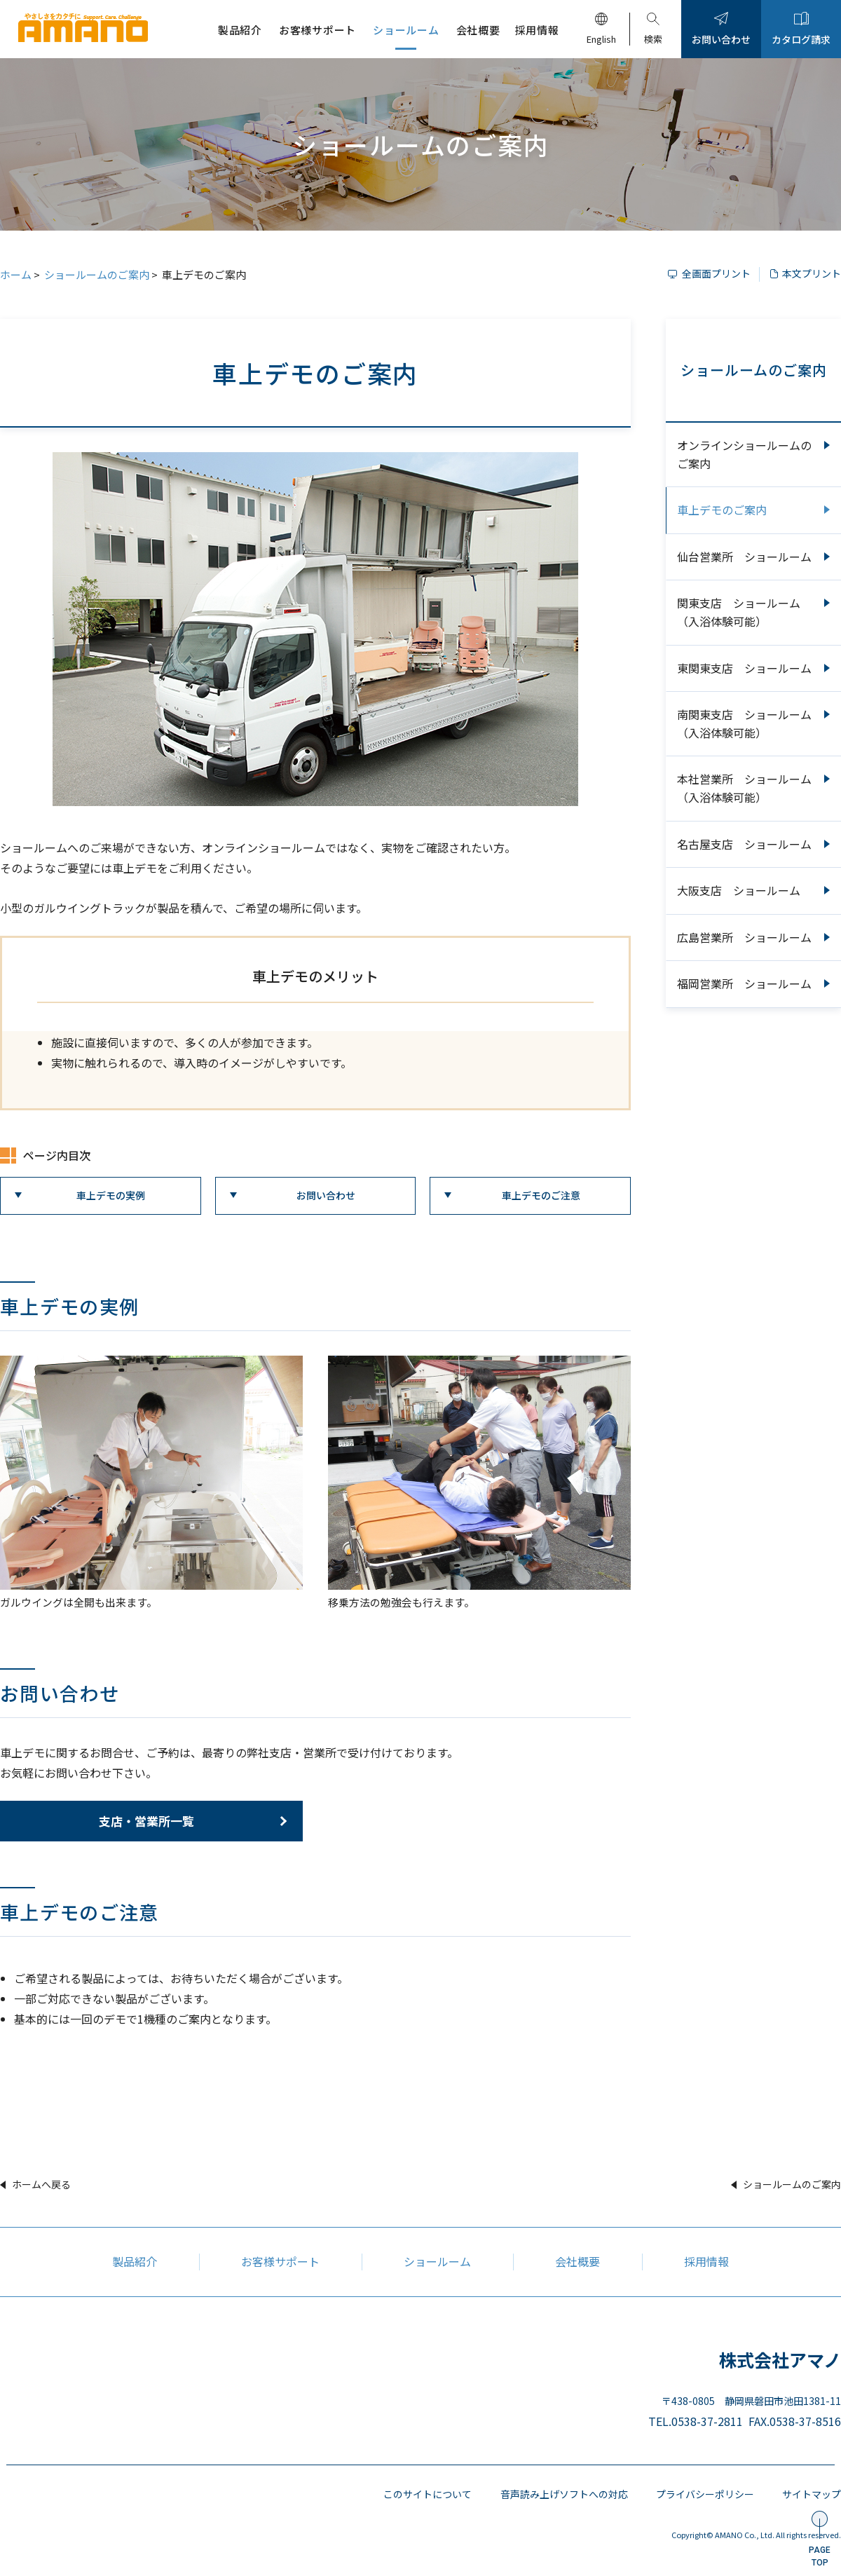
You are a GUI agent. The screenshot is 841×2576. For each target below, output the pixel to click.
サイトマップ (811, 2494)
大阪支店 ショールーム (738, 890)
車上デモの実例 (110, 1195)
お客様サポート (280, 2261)
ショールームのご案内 (96, 274)
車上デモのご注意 (541, 1195)
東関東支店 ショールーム (744, 668)
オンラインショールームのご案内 (744, 454)
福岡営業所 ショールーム (744, 983)
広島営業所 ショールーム (744, 937)
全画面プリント (716, 273)
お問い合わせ (325, 1195)
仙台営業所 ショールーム (744, 556)
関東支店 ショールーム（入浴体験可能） (738, 611)
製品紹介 (134, 2261)
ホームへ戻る (41, 2184)
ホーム (16, 274)
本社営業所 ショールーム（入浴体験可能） (744, 787)
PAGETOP (819, 2556)
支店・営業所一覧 (146, 1820)
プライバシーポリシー (698, 2494)
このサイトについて (407, 2494)
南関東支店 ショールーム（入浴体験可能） (744, 723)
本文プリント (811, 273)
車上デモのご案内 (722, 509)
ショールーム (437, 2261)
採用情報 (706, 2261)
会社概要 (577, 2261)
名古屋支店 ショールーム (744, 844)
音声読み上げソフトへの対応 (550, 2494)
